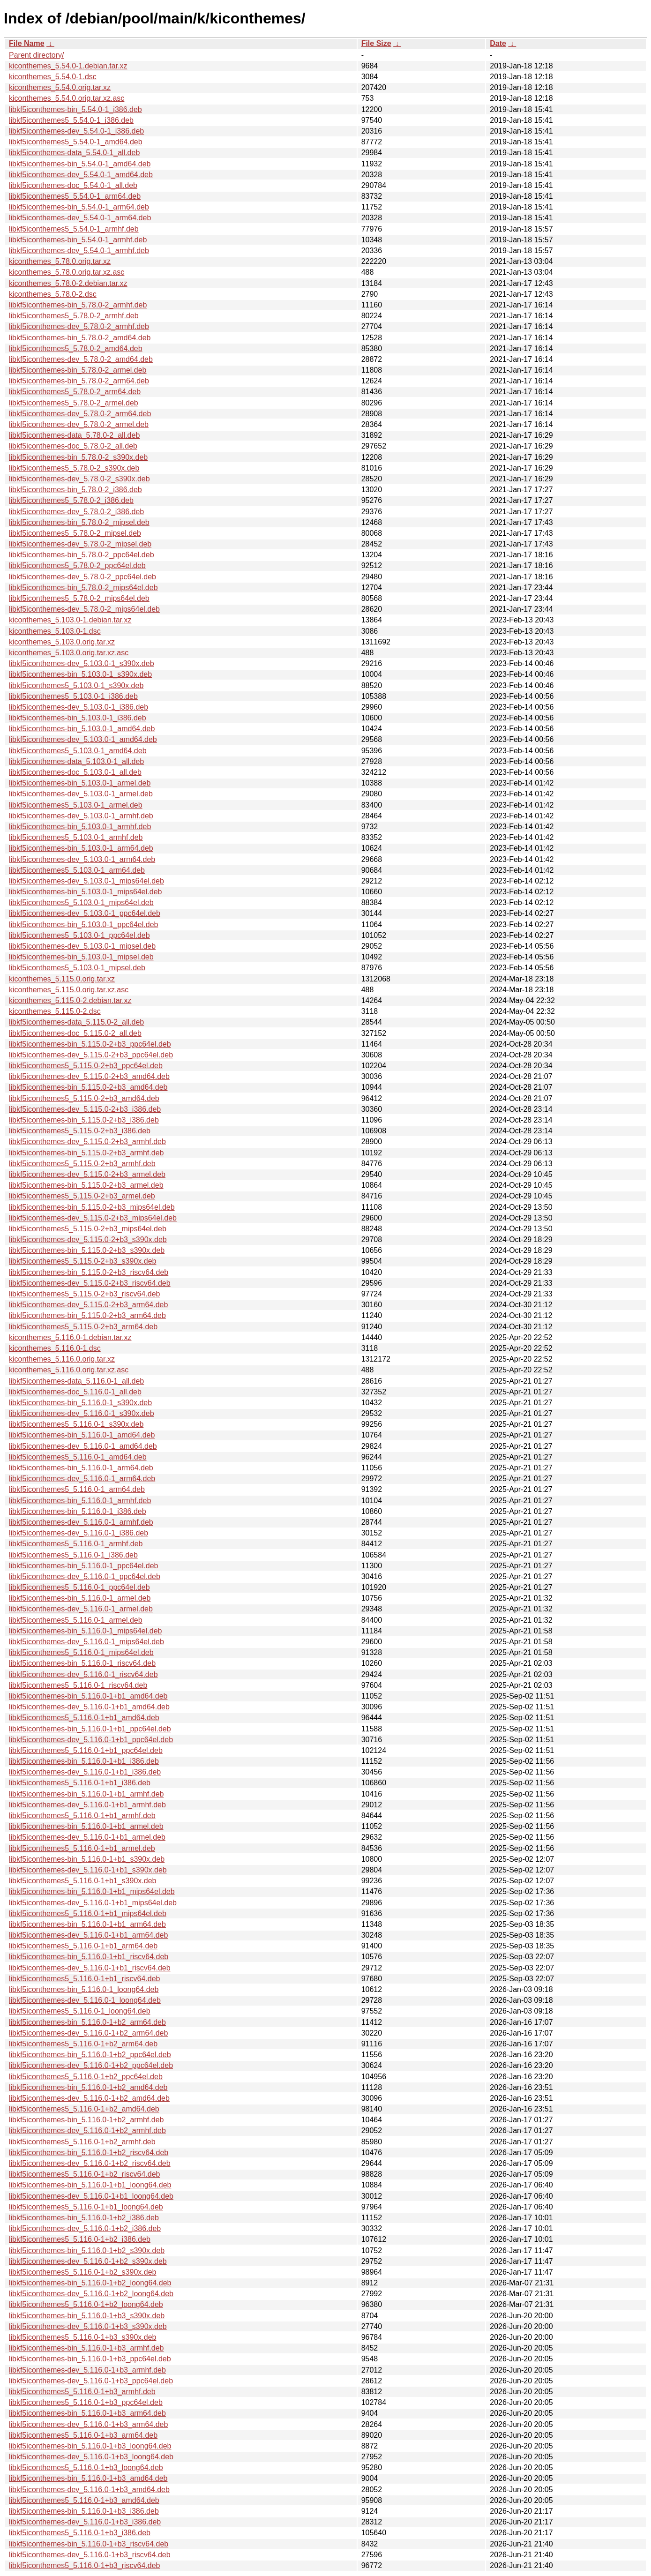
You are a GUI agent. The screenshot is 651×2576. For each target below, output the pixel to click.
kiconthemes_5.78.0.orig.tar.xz (60, 261)
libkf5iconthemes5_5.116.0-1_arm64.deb (77, 1489)
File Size (376, 43)
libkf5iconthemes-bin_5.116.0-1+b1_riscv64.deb (88, 1957)
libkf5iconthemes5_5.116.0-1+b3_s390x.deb (82, 2337)
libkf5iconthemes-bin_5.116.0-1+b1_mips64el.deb (92, 1891)
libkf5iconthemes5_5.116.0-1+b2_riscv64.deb (84, 2174)
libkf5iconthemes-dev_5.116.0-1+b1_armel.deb (87, 1837)
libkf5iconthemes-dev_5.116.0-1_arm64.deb (82, 1479)
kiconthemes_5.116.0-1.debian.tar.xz (70, 1337)
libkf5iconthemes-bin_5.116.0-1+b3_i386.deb (84, 2511)
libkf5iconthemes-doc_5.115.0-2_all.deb (75, 1033)
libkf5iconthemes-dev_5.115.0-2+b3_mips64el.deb (93, 1218)
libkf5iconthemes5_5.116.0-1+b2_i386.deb (79, 2239)
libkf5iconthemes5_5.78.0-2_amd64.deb (75, 348)
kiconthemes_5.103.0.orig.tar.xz (62, 642)
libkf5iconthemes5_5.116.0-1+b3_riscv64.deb (84, 2565)
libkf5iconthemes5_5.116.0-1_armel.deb (75, 1620)
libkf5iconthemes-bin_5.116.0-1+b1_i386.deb (84, 1761)
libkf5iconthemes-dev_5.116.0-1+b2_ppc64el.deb (91, 2065)
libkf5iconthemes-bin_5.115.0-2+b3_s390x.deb (87, 1250)
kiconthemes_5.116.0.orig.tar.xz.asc (68, 1370)
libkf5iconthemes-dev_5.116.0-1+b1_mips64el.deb (93, 1903)
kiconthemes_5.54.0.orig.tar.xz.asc (66, 98)
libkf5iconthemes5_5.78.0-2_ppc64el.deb (77, 565)
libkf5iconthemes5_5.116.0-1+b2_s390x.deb (82, 2272)
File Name (27, 43)
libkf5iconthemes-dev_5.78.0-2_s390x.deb (79, 479)
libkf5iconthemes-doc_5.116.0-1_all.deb (75, 1392)
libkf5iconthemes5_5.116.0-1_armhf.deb (76, 1544)
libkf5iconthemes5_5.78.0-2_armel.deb (73, 403)
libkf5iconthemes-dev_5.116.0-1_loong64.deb (85, 2000)
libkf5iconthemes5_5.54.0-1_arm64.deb (75, 196)
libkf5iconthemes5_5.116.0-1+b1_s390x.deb (82, 1881)
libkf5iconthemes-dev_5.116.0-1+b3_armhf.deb (87, 2370)
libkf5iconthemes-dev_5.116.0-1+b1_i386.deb (85, 1772)
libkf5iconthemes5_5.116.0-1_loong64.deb (79, 2011)
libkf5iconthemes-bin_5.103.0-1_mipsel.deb (81, 957)
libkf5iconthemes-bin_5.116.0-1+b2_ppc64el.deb (90, 2055)
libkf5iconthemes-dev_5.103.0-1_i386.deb (78, 707)
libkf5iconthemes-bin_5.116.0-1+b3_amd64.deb (88, 2478)
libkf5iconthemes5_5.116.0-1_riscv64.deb (78, 1685)
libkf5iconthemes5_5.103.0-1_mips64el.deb (81, 902)
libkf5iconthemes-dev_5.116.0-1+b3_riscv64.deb (90, 2555)
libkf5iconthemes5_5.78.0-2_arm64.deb (75, 392)
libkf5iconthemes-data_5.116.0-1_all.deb (76, 1381)
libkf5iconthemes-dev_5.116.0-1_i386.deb (78, 1533)
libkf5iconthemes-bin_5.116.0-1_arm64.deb (81, 1468)
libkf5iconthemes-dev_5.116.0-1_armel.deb (81, 1609)
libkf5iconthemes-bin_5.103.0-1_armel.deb (79, 783)
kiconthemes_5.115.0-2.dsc (55, 1011)
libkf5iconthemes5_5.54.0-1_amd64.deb (75, 142)
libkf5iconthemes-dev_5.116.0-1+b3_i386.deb (85, 2522)
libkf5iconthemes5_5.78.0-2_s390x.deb (74, 468)
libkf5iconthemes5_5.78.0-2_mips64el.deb (79, 598)
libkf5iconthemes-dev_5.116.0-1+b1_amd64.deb (89, 1707)
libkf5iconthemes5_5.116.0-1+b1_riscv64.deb (84, 1979)
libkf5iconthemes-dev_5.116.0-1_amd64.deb (83, 1446)
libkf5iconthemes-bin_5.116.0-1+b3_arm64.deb (87, 2413)
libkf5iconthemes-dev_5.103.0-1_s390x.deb (81, 663)
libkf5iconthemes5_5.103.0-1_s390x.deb (76, 685)
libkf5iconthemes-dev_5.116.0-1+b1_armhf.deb (87, 1805)
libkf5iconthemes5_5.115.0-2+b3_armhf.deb (82, 1164)
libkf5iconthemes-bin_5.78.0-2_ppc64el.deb (81, 555)
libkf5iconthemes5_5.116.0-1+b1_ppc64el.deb (86, 1750)
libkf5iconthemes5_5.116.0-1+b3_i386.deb (79, 2533)
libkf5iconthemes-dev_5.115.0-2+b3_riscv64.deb (90, 1283)
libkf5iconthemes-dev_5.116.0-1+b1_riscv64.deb (90, 1968)
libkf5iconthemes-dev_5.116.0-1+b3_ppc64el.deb (91, 2381)
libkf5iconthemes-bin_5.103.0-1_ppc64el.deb (83, 925)
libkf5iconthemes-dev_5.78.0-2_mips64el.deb (84, 609)
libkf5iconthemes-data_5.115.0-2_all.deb (76, 1022)
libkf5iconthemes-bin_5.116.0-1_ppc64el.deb (83, 1566)
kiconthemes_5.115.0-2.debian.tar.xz (70, 1000)
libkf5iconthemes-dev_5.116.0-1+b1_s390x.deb (88, 1870)
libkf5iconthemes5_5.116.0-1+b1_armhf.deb (82, 1816)
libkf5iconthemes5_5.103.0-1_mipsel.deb (77, 968)
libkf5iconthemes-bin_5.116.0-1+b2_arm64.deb (87, 2022)
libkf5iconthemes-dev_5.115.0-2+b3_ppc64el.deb (91, 1055)
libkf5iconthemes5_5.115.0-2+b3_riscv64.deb (84, 1294)
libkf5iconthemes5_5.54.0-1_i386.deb (71, 120)
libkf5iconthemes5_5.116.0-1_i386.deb (73, 1555)
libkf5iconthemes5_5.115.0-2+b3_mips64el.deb (87, 1229)
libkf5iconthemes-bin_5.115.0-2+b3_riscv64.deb (88, 1272)
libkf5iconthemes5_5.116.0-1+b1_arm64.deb (83, 1946)
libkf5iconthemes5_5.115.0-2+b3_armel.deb (82, 1196)
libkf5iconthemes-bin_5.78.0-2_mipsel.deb (79, 522)
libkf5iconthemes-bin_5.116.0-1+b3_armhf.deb (86, 2348)
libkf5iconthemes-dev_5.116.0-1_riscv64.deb (83, 1674)
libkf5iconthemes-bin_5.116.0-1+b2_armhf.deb (86, 2120)
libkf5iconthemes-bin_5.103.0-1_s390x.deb (80, 674)
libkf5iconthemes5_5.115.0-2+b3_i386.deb (79, 1131)
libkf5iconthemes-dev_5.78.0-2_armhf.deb (79, 326)
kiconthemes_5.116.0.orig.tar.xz (62, 1359)
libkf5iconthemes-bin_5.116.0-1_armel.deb (79, 1598)
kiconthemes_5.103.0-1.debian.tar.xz (70, 620)
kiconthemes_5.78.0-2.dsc (53, 294)
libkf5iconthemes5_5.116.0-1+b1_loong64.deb (86, 2207)
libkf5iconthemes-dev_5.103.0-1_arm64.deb (82, 859)
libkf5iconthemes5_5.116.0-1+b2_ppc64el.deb (86, 2077)
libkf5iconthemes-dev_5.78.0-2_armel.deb (79, 424)
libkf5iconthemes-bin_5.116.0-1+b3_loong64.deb (90, 2446)
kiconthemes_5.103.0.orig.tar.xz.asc (68, 653)
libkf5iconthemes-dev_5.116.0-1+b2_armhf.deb (87, 2130)
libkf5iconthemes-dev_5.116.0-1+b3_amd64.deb (89, 2490)
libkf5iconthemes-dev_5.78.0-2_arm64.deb (80, 414)
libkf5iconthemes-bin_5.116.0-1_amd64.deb (82, 1435)
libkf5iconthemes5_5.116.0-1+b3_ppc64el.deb (86, 2402)
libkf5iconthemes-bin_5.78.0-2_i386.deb (75, 490)
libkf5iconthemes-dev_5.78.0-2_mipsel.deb (80, 544)
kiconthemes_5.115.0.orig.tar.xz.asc (68, 990)
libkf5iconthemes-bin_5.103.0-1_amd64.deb (82, 729)
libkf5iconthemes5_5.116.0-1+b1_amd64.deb (84, 1718)
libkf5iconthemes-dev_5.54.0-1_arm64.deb (80, 218)
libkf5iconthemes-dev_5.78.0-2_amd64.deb (81, 359)
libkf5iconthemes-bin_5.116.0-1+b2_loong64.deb (90, 2283)
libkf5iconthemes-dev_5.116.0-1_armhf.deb (81, 1522)
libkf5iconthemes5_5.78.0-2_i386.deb (71, 500)
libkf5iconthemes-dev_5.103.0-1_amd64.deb (83, 739)
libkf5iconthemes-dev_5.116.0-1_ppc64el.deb (84, 1576)
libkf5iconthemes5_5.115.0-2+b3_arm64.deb (83, 1327)
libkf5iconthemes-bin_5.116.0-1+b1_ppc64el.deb (90, 1729)
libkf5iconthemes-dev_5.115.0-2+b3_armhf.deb (87, 1142)
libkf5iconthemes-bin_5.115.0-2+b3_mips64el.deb (92, 1207)
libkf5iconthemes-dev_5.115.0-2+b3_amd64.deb (89, 1076)
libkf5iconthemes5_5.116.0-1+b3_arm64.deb (83, 2435)
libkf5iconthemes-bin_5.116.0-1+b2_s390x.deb (87, 2250)
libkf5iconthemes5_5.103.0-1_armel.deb (75, 805)
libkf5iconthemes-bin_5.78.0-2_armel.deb (78, 370)
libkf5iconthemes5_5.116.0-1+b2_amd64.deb (84, 2109)
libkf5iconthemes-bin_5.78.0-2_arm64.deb (79, 381)
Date (498, 43)
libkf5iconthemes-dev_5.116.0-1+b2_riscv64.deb (90, 2163)
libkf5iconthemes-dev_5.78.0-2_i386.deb (76, 512)
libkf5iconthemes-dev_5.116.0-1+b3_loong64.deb (91, 2457)
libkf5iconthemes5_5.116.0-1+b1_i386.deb (79, 1783)
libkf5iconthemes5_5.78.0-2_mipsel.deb (75, 533)
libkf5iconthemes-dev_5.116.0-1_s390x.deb (81, 1413)
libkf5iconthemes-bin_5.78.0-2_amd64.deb (79, 338)
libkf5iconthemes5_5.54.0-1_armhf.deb (74, 229)
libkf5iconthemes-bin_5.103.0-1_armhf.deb (80, 827)
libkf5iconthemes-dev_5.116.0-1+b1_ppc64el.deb (91, 1740)
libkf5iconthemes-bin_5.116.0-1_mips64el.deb (85, 1631)
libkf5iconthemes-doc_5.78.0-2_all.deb (73, 446)
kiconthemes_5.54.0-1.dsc (53, 77)
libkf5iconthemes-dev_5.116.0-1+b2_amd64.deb (89, 2098)
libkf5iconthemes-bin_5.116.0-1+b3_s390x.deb (87, 2316)
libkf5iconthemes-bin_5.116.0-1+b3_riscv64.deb (88, 2544)
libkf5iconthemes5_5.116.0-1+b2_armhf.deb (82, 2142)
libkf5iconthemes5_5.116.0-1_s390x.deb (76, 1424)
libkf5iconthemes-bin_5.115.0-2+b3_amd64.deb (88, 1087)
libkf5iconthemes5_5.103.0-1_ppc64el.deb (79, 935)
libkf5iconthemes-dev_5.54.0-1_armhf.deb (79, 251)
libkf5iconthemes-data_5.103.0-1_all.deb (76, 761)
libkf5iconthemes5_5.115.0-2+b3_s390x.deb (82, 1261)
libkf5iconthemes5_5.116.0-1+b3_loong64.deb (86, 2467)
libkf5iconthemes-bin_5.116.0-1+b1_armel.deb (86, 1826)
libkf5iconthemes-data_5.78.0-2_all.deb (74, 435)
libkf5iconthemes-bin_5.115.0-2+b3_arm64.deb (87, 1315)
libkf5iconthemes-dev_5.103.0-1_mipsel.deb (82, 946)
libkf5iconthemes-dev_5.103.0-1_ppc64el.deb (84, 913)
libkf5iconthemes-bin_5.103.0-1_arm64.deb (81, 848)
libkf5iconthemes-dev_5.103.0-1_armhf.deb (81, 816)
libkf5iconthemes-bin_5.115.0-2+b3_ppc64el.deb (90, 1044)
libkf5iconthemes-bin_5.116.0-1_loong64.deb (83, 1989)
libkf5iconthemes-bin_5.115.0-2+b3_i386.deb (84, 1120)
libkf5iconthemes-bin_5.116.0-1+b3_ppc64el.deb (90, 2359)
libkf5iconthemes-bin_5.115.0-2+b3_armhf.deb (86, 1153)
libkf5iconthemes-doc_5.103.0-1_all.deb (75, 772)
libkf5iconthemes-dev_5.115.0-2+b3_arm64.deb (88, 1305)
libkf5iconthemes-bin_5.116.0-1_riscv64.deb (82, 1663)
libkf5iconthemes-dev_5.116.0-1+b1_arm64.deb (88, 1935)
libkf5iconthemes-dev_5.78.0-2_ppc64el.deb (82, 577)
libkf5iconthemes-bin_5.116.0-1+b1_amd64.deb (88, 1696)
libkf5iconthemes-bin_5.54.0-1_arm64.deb (79, 207)
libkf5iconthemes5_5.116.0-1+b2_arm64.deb (83, 2044)
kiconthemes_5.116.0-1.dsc (55, 1348)
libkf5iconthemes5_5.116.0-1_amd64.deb (78, 1457)
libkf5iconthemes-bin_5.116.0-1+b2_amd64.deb (88, 2087)
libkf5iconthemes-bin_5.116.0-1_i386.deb (77, 1511)
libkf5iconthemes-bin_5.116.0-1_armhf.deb (80, 1501)
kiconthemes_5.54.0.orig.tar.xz (60, 87)
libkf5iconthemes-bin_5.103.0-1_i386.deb (77, 718)
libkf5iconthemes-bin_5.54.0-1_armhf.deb (78, 240)
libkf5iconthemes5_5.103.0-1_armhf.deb (76, 837)
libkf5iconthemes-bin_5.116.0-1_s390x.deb (80, 1403)
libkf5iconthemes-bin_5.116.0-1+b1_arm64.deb (87, 1924)
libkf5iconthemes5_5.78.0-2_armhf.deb (74, 316)
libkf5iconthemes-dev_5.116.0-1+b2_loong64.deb (91, 2294)
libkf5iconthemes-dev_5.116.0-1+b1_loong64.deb (91, 2196)
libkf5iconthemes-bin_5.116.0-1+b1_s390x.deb (87, 1859)
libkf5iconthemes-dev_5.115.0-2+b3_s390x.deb (88, 1239)
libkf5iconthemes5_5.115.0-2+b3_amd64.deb (84, 1098)
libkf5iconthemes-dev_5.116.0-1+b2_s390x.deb (88, 2261)
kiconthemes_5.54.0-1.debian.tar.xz (68, 66)
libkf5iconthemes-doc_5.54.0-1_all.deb (73, 185)
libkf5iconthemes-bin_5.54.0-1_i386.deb (75, 109)
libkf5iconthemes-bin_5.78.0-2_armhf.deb (78, 305)
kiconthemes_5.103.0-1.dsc (55, 631)
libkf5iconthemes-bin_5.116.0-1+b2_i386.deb (84, 2218)
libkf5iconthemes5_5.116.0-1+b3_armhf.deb (82, 2392)
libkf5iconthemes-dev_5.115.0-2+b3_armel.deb (87, 1174)
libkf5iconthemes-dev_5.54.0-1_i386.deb (76, 131)
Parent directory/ (36, 55)
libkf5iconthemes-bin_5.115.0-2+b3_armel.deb (86, 1185)
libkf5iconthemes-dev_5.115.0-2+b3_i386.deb (85, 1109)
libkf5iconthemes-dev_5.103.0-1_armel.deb (81, 794)
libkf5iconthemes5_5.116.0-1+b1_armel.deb (82, 1848)
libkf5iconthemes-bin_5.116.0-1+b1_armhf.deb (86, 1794)
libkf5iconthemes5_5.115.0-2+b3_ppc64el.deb (86, 1066)
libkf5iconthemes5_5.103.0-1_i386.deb (73, 696)
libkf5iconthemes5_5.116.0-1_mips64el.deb (81, 1652)
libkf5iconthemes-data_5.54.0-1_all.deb (74, 153)
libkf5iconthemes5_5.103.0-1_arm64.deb (77, 870)
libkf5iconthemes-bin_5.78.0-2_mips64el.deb (83, 588)
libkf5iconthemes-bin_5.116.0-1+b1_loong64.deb (90, 2185)
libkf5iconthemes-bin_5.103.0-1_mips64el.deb (85, 892)
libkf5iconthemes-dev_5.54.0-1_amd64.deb (81, 175)
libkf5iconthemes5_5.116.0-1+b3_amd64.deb (84, 2500)
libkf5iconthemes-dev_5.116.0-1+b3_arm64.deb (88, 2424)
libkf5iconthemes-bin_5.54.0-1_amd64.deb (79, 164)
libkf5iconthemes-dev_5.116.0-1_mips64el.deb (86, 1642)
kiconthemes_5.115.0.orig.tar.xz (62, 979)
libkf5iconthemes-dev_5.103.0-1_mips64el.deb (86, 881)
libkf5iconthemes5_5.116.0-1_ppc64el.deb (79, 1587)
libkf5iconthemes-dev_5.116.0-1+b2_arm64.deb (88, 2033)
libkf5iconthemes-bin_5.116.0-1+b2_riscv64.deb (88, 2153)
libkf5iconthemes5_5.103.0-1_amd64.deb (78, 751)
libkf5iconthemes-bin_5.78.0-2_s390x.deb (78, 457)
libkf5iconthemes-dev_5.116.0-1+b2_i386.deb (85, 2228)
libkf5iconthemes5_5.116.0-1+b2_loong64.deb (86, 2304)
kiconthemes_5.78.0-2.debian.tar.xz (68, 283)
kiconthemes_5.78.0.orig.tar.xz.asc (66, 272)
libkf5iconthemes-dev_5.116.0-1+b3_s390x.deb (88, 2326)
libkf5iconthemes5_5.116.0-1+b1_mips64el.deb (87, 1913)
